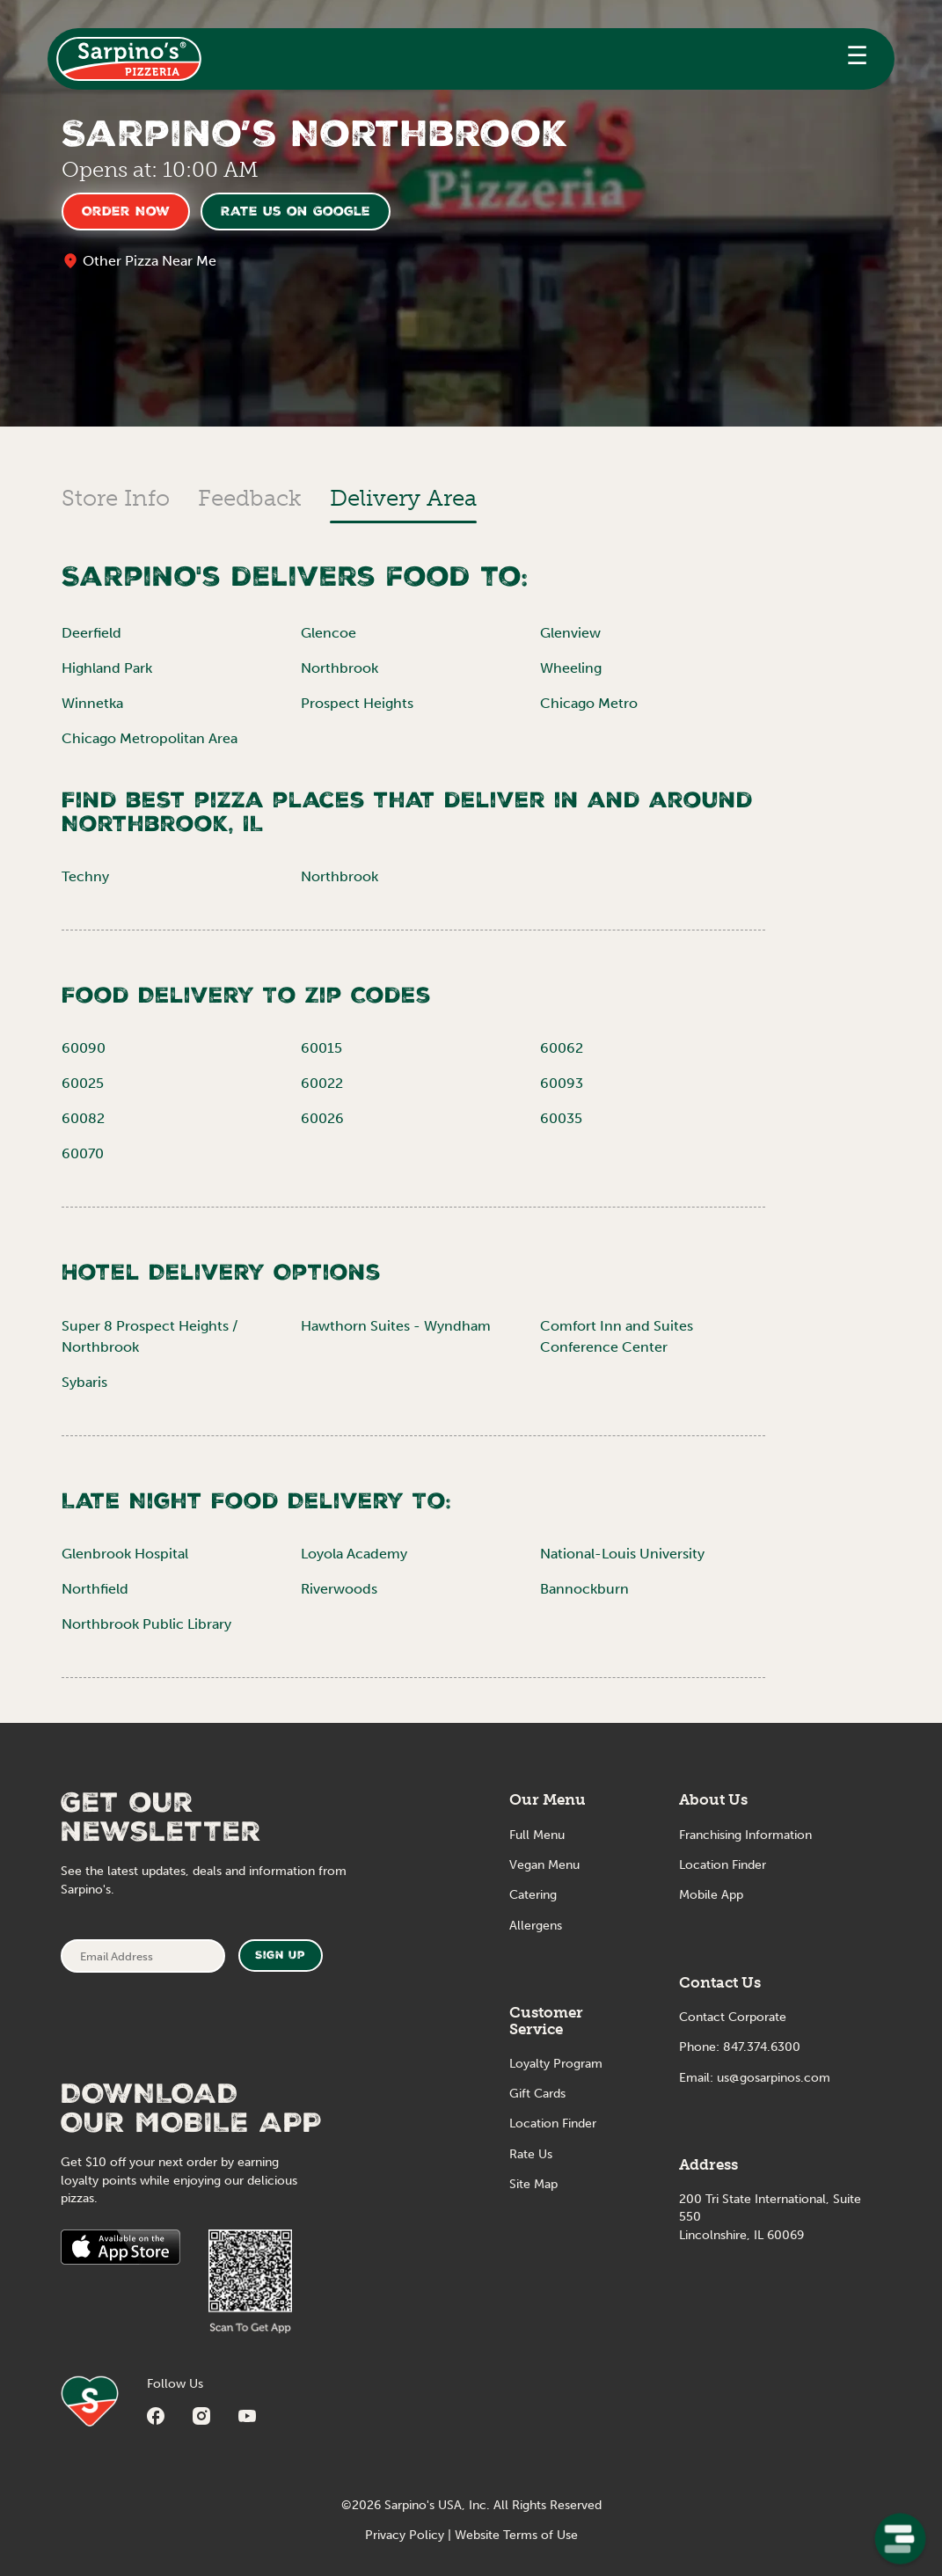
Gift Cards (537, 2093)
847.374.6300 (761, 2047)
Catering (533, 1894)
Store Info (116, 498)
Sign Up (280, 1956)
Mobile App (711, 1894)
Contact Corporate (732, 2017)
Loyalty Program (555, 2063)
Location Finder (552, 2123)
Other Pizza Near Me (149, 260)
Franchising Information (745, 1835)
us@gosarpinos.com (773, 2077)
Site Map (533, 2184)
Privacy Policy (404, 2535)
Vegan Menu (544, 1864)
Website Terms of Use (516, 2535)
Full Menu (537, 1835)
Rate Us (530, 2154)
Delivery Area (403, 498)
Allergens (535, 1925)
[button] (857, 59)
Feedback (250, 498)
